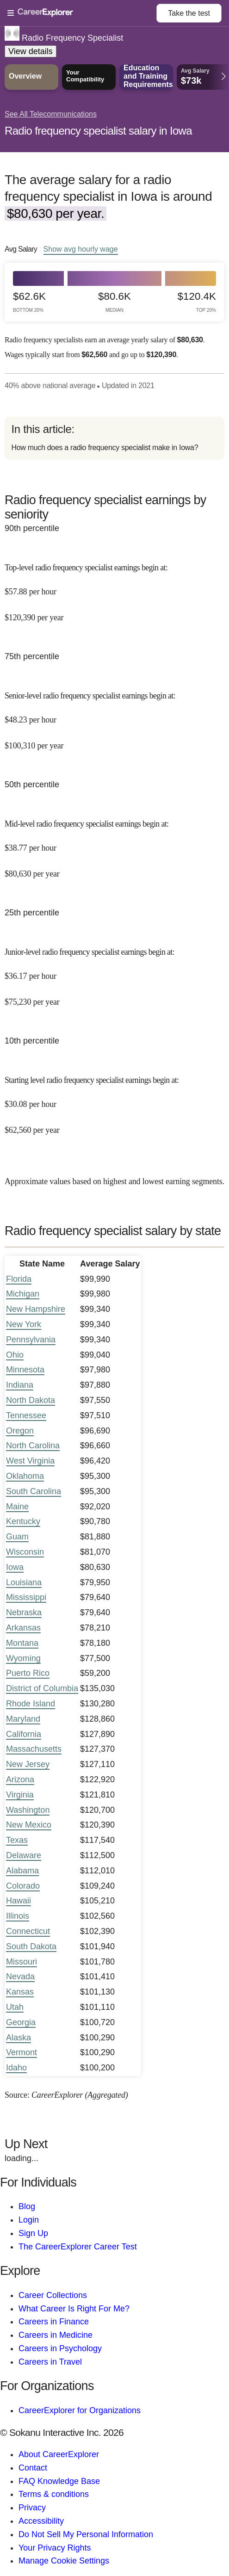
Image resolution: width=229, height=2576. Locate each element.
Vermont (21, 2052)
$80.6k (114, 301)
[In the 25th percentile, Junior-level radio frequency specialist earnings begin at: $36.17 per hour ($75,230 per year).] (114, 970)
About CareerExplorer (59, 2454)
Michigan (22, 1293)
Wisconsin (25, 1552)
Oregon (20, 1430)
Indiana (19, 1385)
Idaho (16, 2067)
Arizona (20, 1779)
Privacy (32, 2507)
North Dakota (30, 1400)
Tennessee (26, 1415)
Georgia (21, 2022)
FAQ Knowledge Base (59, 2481)
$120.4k (197, 301)
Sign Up (33, 2233)
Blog (27, 2206)
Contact (33, 2467)
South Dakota (31, 1946)
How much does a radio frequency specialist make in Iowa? (104, 447)
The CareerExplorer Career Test (78, 2246)
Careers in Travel (50, 2361)
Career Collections (53, 2295)
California (23, 1734)
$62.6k (29, 301)
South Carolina (33, 1491)
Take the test (189, 13)
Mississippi (26, 1597)
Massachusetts (34, 1749)
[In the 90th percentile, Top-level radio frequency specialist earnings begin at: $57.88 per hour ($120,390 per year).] (114, 586)
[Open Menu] (81, 13)
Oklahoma (25, 1476)
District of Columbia (42, 1688)
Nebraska (24, 1612)
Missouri (21, 1961)
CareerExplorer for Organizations (80, 2410)
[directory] (114, 438)
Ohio (15, 1354)
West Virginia (30, 1460)
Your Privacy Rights (55, 2547)
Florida (18, 1279)
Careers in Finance (54, 2321)
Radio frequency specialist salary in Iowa (98, 130)
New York (23, 1324)
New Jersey (28, 1764)
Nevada (20, 1976)
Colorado (23, 1885)
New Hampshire (35, 1309)
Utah (15, 2007)
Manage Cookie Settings (64, 2560)
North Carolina (33, 1445)
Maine (17, 1506)
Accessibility (41, 2521)
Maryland (23, 1719)
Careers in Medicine (56, 2335)
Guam (17, 1536)
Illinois (17, 1916)
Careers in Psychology (60, 2348)
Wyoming (23, 1658)
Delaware (23, 1855)
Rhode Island (30, 1703)
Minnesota (25, 1369)
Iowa (15, 1567)
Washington (28, 1810)
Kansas (20, 1991)
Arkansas (23, 1627)
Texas (17, 1840)
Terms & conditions (54, 2494)
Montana (22, 1643)
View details (30, 51)
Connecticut (28, 1931)
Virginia (20, 1794)
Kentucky (23, 1521)
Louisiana (24, 1582)
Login (29, 2219)
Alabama (22, 1870)
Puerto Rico (28, 1673)
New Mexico (28, 1824)
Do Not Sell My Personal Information (86, 2534)
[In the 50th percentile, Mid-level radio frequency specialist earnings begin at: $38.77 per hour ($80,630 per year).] (114, 842)
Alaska (18, 2037)
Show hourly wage (80, 249)
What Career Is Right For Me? (74, 2308)
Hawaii (18, 1900)
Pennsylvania (31, 1339)
